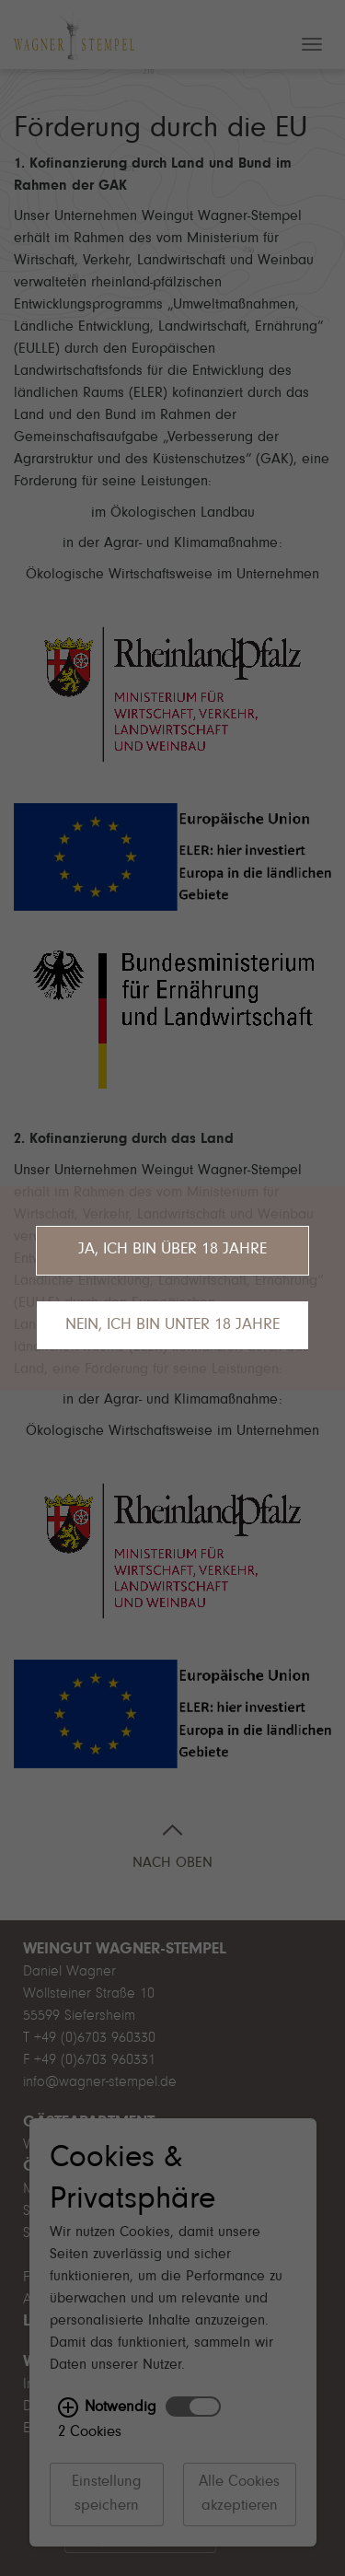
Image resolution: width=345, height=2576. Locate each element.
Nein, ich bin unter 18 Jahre (172, 1325)
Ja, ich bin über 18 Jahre (172, 1249)
